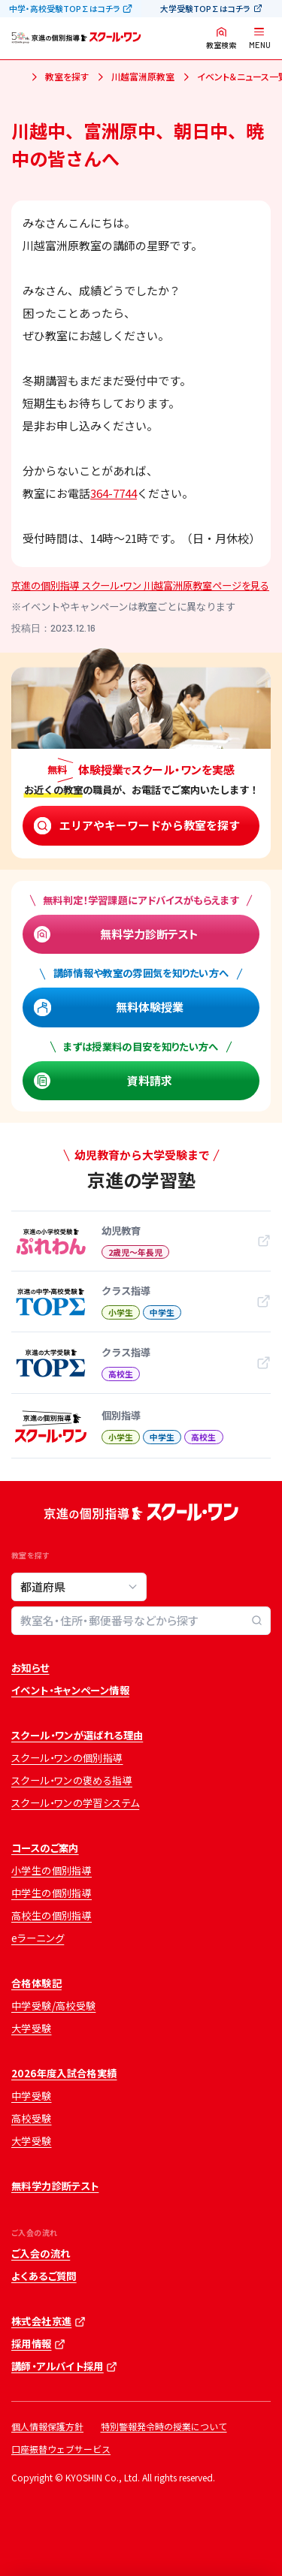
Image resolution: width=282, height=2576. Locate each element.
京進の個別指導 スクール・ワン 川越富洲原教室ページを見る (140, 585)
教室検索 (221, 44)
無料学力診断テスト (149, 934)
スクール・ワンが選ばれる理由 (77, 1735)
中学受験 (31, 2096)
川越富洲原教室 (142, 76)
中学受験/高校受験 (53, 2005)
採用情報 (31, 2343)
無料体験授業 (149, 1007)
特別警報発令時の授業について (164, 2426)
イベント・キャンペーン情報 (70, 1690)
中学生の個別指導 (51, 1893)
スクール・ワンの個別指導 (67, 1758)
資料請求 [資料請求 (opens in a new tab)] (149, 1080)
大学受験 (31, 2028)
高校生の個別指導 (51, 1915)
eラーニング (37, 1938)
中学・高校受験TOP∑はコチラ (64, 8)
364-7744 (113, 493)
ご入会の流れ (40, 2253)
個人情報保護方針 (47, 2426)
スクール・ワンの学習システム (75, 1803)
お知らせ (30, 1668)
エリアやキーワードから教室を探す (149, 825)
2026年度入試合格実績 (64, 2073)
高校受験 (31, 2118)
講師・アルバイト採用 (57, 2366)
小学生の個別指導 (51, 1870)
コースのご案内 (45, 1848)
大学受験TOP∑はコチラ (205, 8)
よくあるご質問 (44, 2276)
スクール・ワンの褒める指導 (71, 1780)
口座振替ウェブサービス (61, 2448)
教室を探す (67, 76)
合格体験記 (36, 1983)
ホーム (17, 78)
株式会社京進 (41, 2321)
